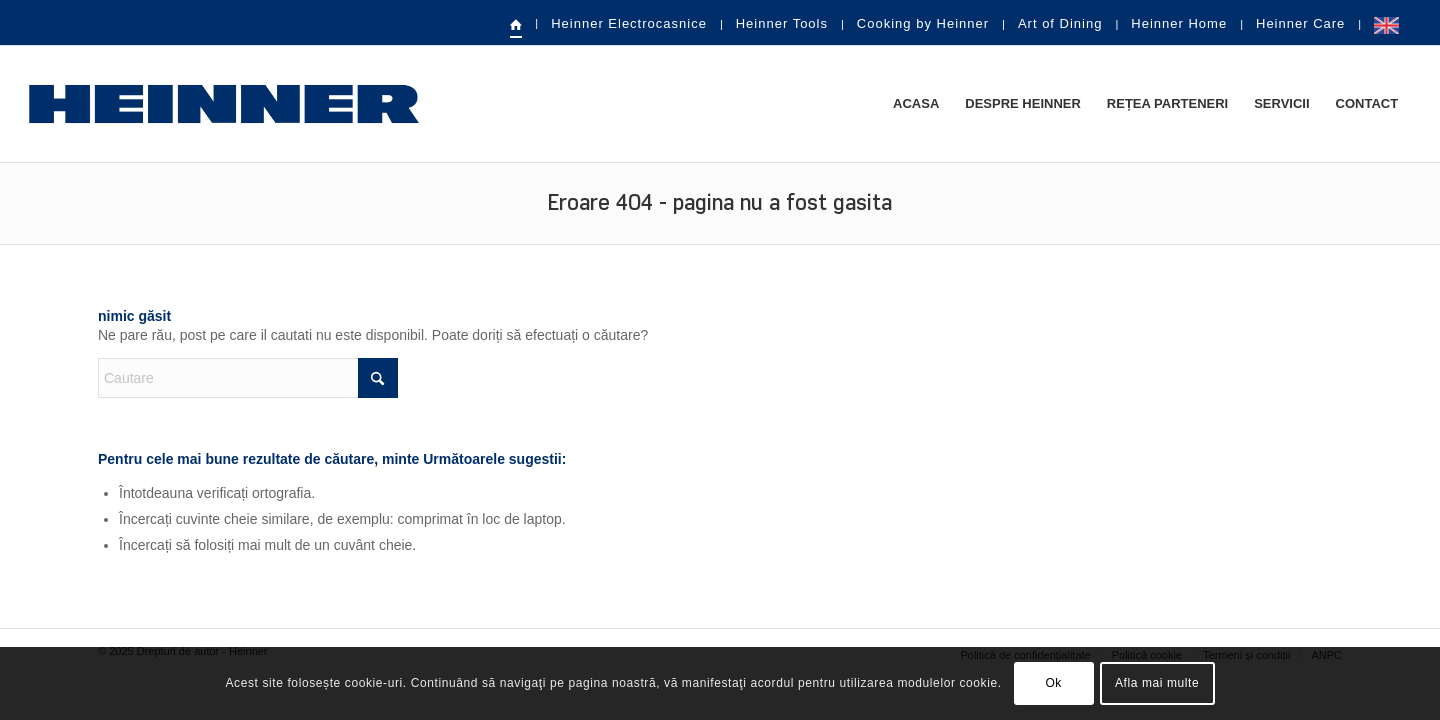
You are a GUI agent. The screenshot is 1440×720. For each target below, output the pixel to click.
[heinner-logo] (224, 104)
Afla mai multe (1157, 683)
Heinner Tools (782, 23)
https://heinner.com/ (1386, 25)
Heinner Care (1300, 23)
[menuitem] (517, 24)
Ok (1053, 683)
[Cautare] (248, 378)
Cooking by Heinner (923, 23)
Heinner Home (1179, 23)
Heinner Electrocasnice (629, 23)
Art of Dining (1060, 23)
